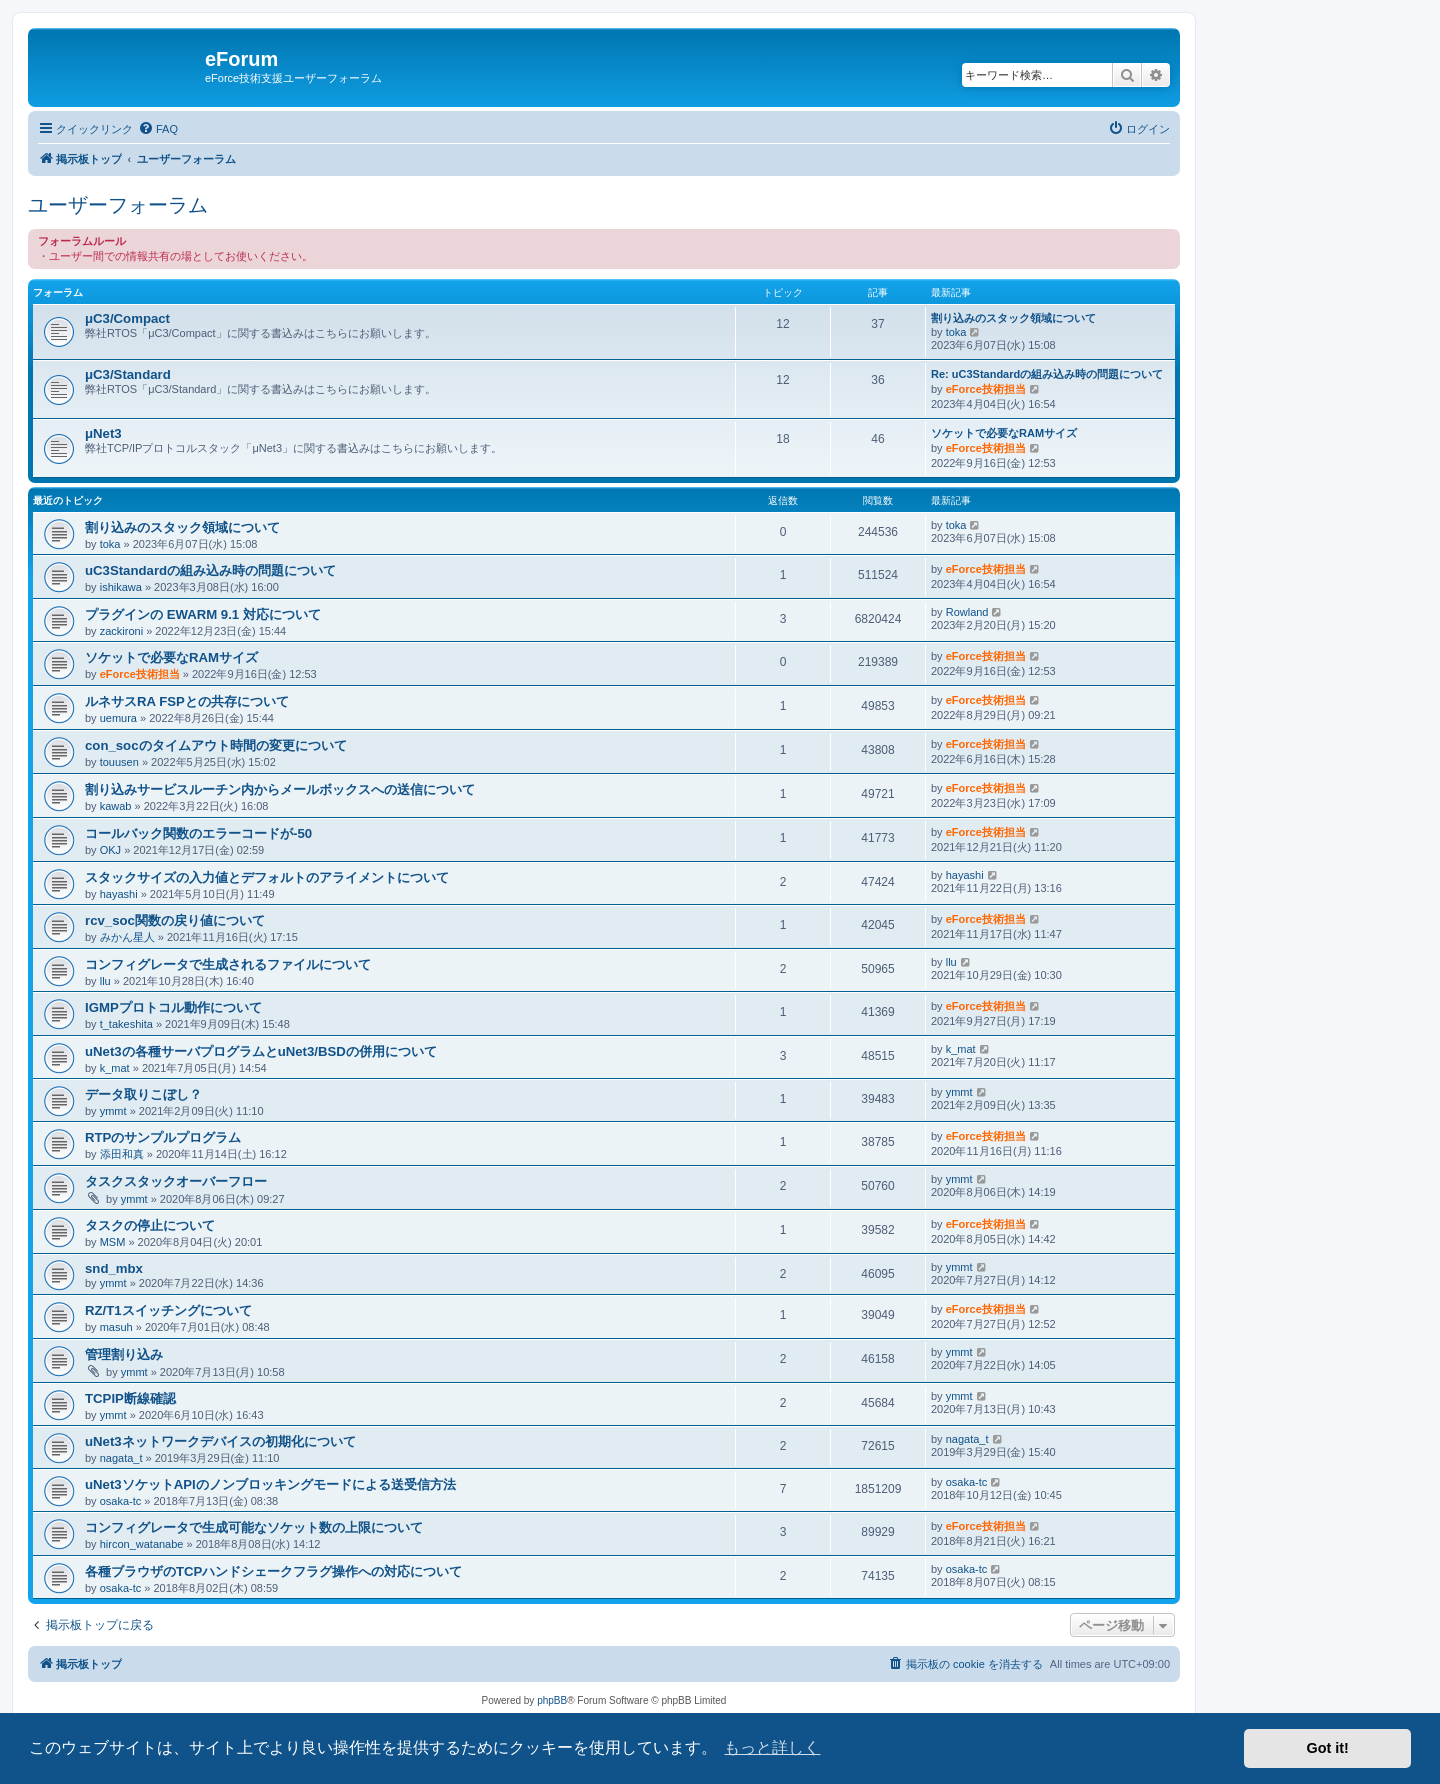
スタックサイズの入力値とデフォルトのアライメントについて (267, 877)
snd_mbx (114, 1268)
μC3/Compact (127, 318)
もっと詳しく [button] (772, 1747)
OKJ (110, 850)
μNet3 (103, 433)
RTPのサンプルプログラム (163, 1137)
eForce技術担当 (986, 389)
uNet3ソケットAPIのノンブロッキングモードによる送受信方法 (270, 1484)
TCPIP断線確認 (130, 1398)
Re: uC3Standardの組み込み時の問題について (1047, 374)
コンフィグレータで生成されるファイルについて (228, 964)
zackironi (121, 631)
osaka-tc (121, 1501)
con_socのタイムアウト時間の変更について (216, 745)
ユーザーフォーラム (118, 205)
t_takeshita (126, 1024)
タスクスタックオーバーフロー (176, 1181)
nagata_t (121, 1458)
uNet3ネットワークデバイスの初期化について (220, 1441)
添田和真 (122, 1154)
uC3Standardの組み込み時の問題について (210, 570)
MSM (113, 1242)
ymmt (113, 1111)
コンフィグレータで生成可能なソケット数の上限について (254, 1527)
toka (956, 332)
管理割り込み (124, 1354)
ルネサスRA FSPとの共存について (187, 701)
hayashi (119, 894)
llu (105, 981)
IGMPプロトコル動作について (173, 1007)
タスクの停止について (150, 1225)
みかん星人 (127, 937)
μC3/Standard (128, 374)
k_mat (115, 1068)
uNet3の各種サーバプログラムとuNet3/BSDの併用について (261, 1051)
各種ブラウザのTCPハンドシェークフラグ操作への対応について (273, 1571)
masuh (116, 1327)
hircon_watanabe (142, 1544)
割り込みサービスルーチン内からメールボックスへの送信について (280, 789)
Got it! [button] (1328, 1748)
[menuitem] (158, 129)
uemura (118, 718)
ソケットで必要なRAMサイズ (1004, 433)
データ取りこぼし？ (143, 1094)
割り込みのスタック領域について (1013, 318)
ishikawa (121, 587)
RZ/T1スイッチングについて (168, 1310)
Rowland (967, 612)
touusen (119, 762)
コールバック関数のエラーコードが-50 (198, 833)
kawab (116, 806)
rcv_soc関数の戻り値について (175, 920)
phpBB (552, 1700)
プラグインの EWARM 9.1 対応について (203, 614)
